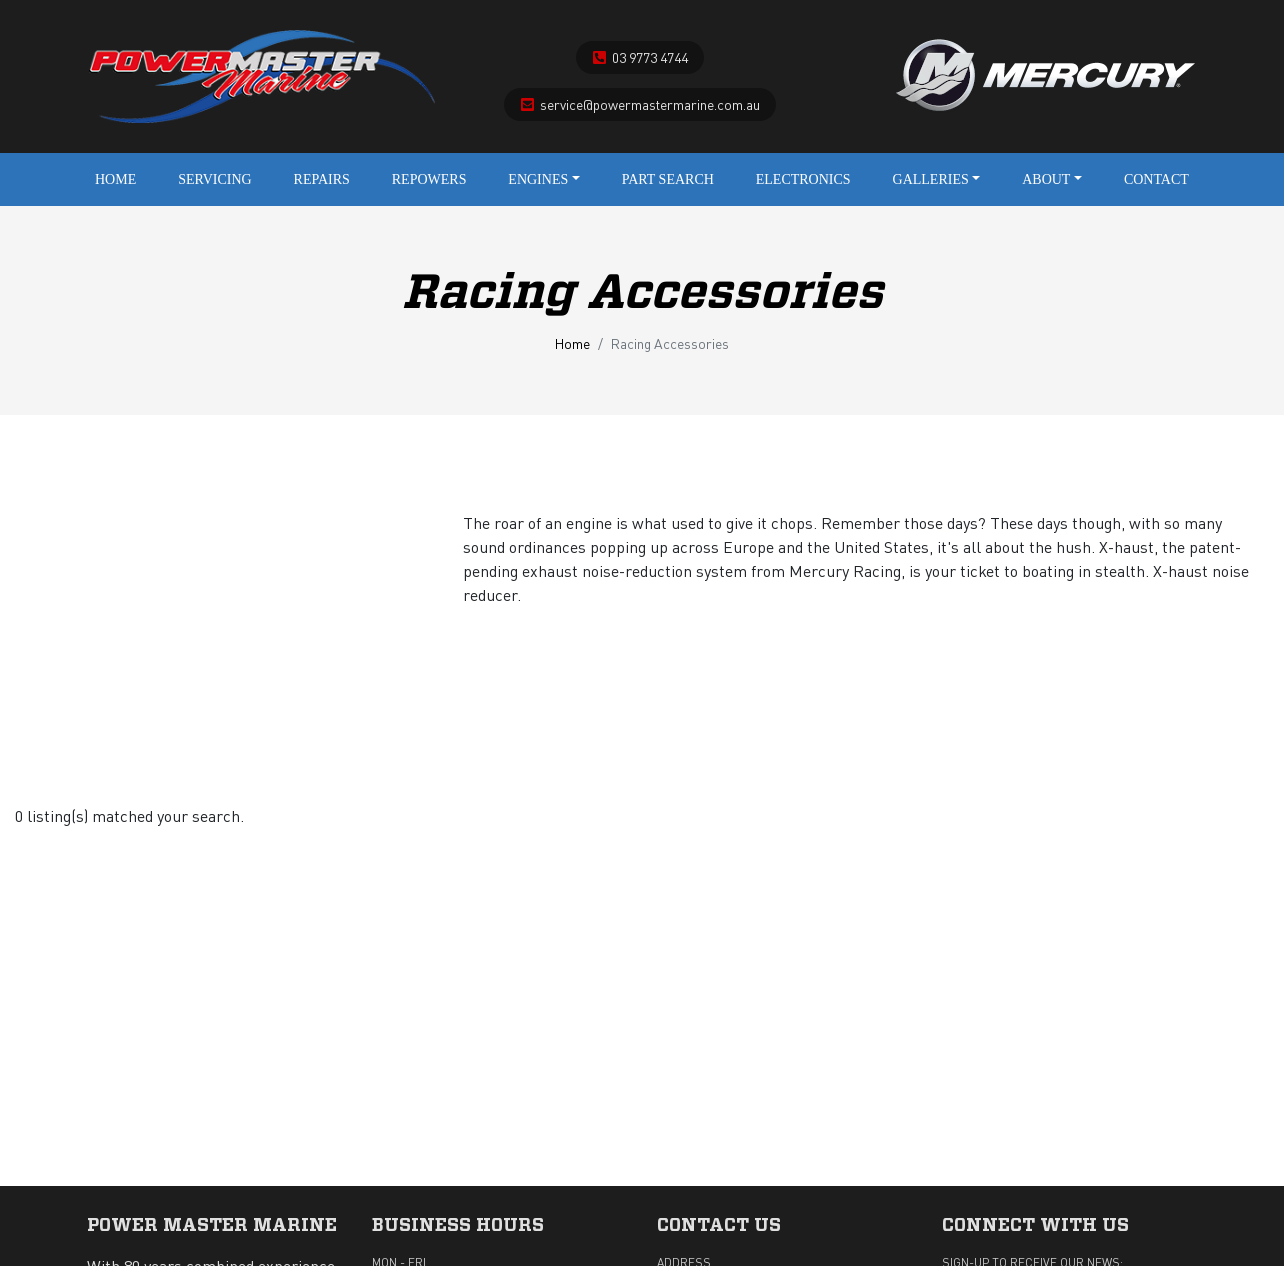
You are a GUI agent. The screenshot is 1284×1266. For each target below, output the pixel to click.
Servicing (215, 179)
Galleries (937, 179)
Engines (543, 179)
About (1052, 179)
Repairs (322, 179)
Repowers (429, 179)
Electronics (803, 179)
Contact (1156, 179)
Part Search (668, 179)
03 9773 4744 (650, 57)
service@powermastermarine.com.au (650, 104)
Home (115, 179)
